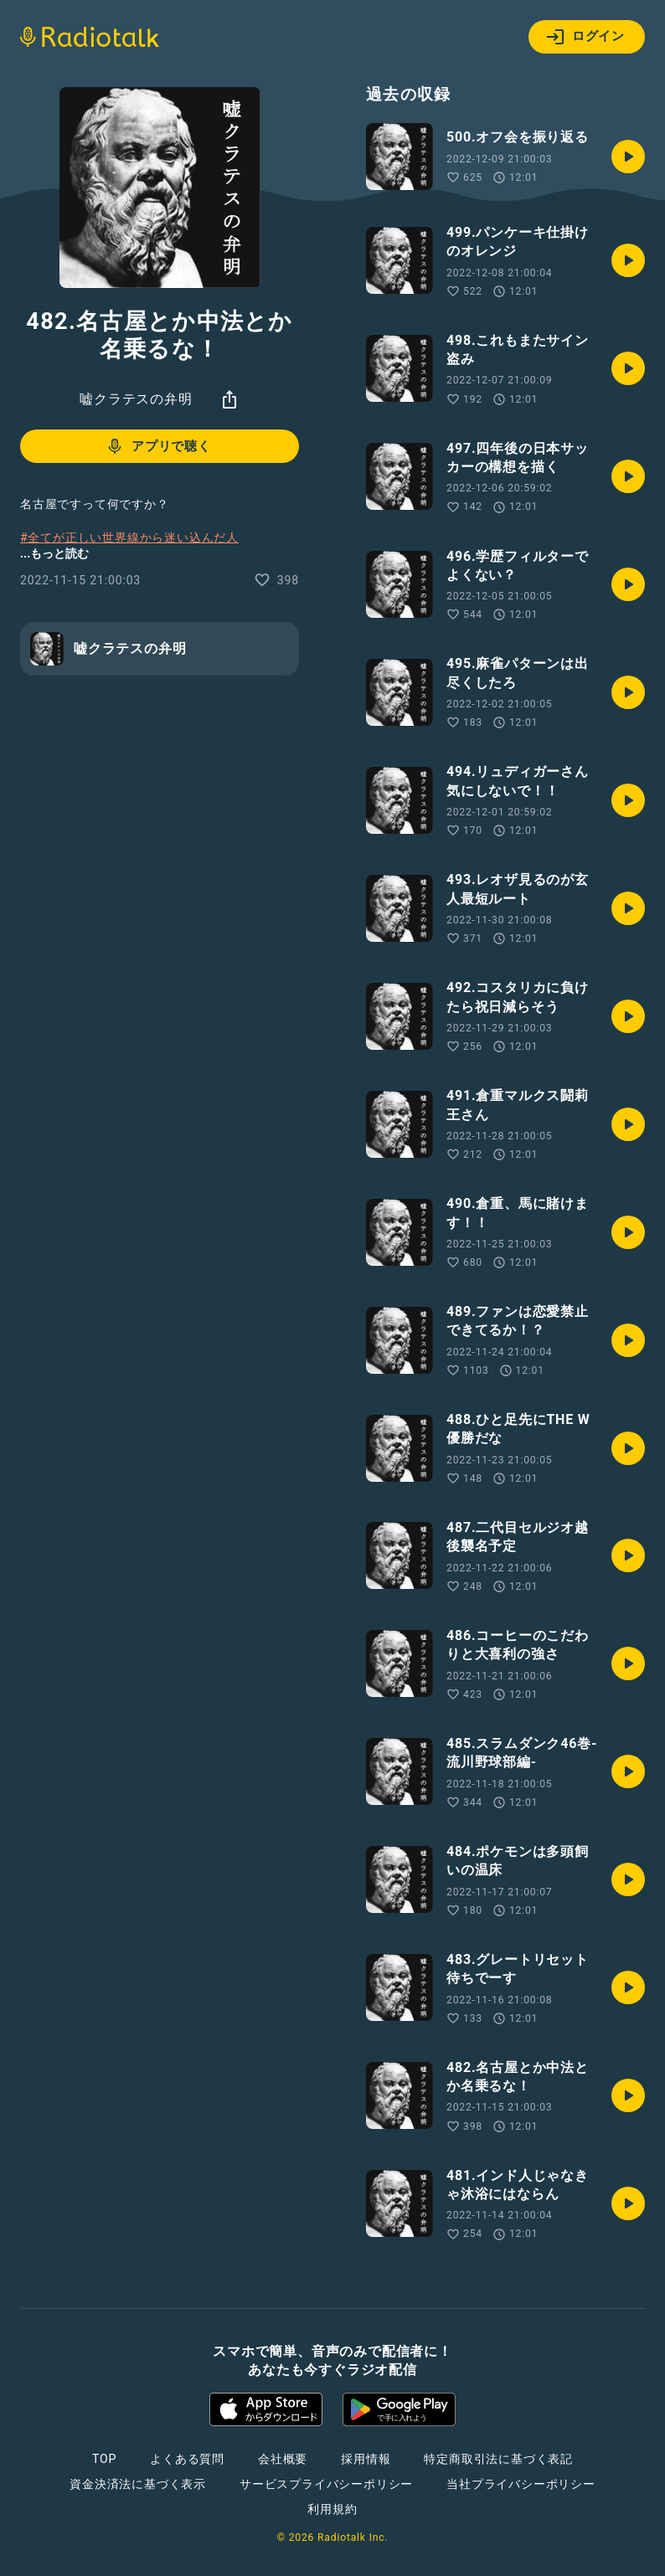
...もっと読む (54, 553)
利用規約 (332, 2509)
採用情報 (365, 2458)
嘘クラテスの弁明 (136, 399)
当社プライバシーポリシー (520, 2484)
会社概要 (282, 2458)
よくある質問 (187, 2458)
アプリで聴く (158, 446)
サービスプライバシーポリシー (326, 2484)
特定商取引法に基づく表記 (498, 2458)
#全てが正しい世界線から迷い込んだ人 (129, 537)
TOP (104, 2458)
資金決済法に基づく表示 (138, 2484)
